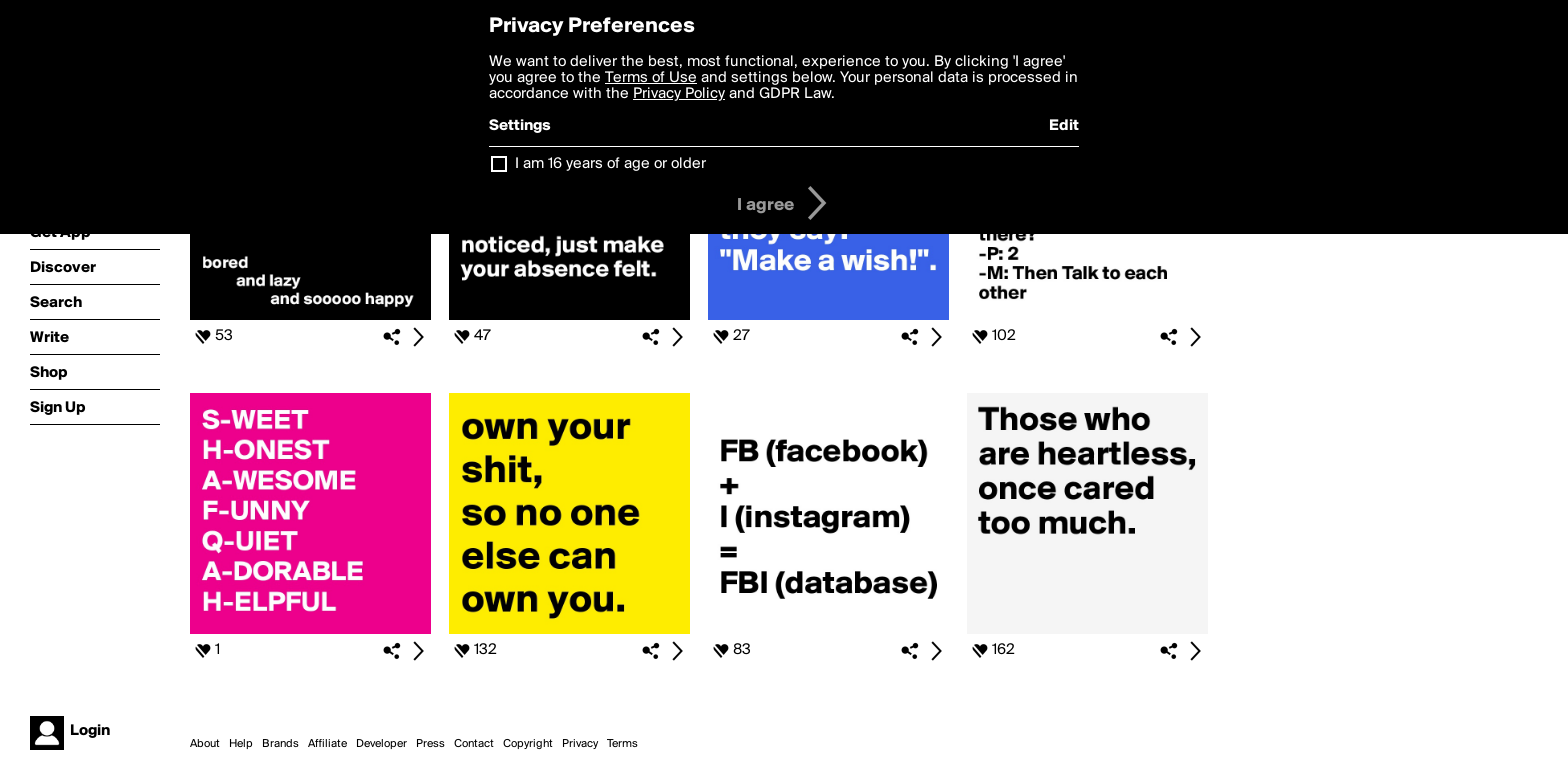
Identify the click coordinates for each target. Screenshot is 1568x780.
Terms (622, 744)
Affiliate (327, 744)
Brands (280, 744)
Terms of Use (651, 78)
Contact (474, 744)
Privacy (580, 744)
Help (241, 744)
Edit (1064, 126)
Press (430, 744)
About (205, 744)
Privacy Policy (679, 94)
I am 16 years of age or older (610, 164)
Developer (381, 744)
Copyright (528, 744)
